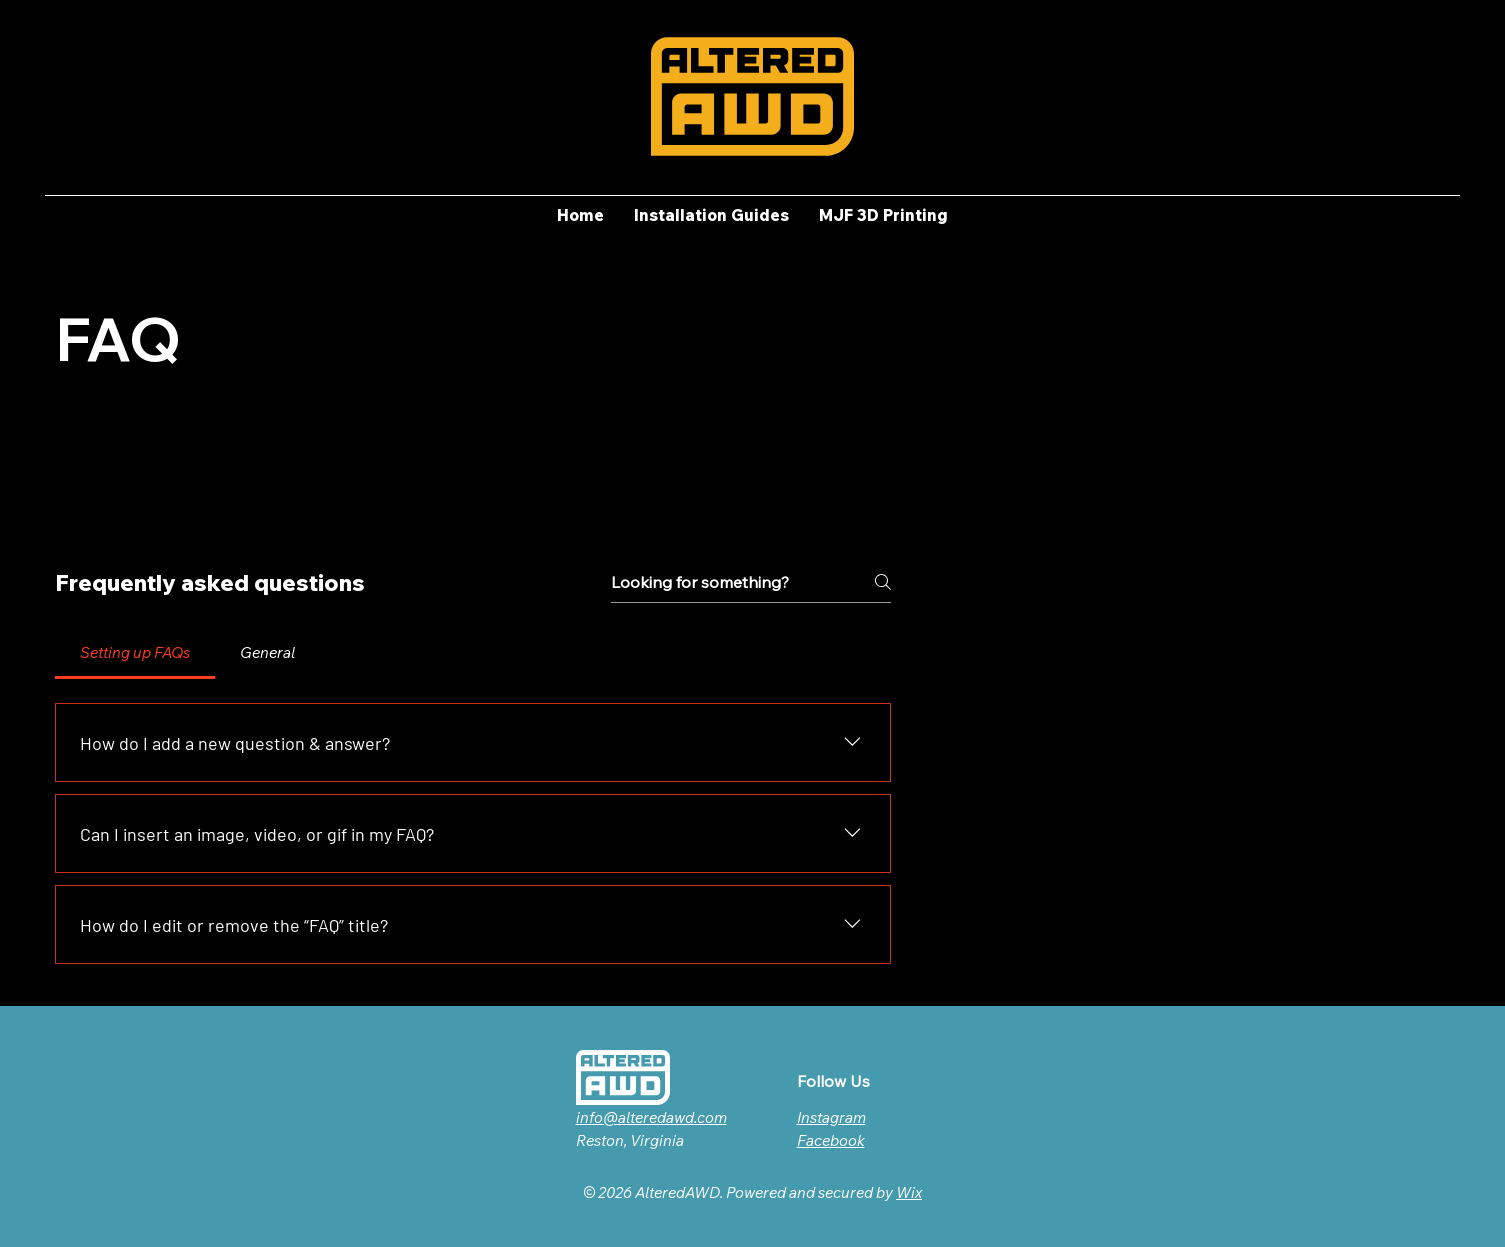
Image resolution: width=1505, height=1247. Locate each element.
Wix (909, 1192)
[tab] (135, 653)
